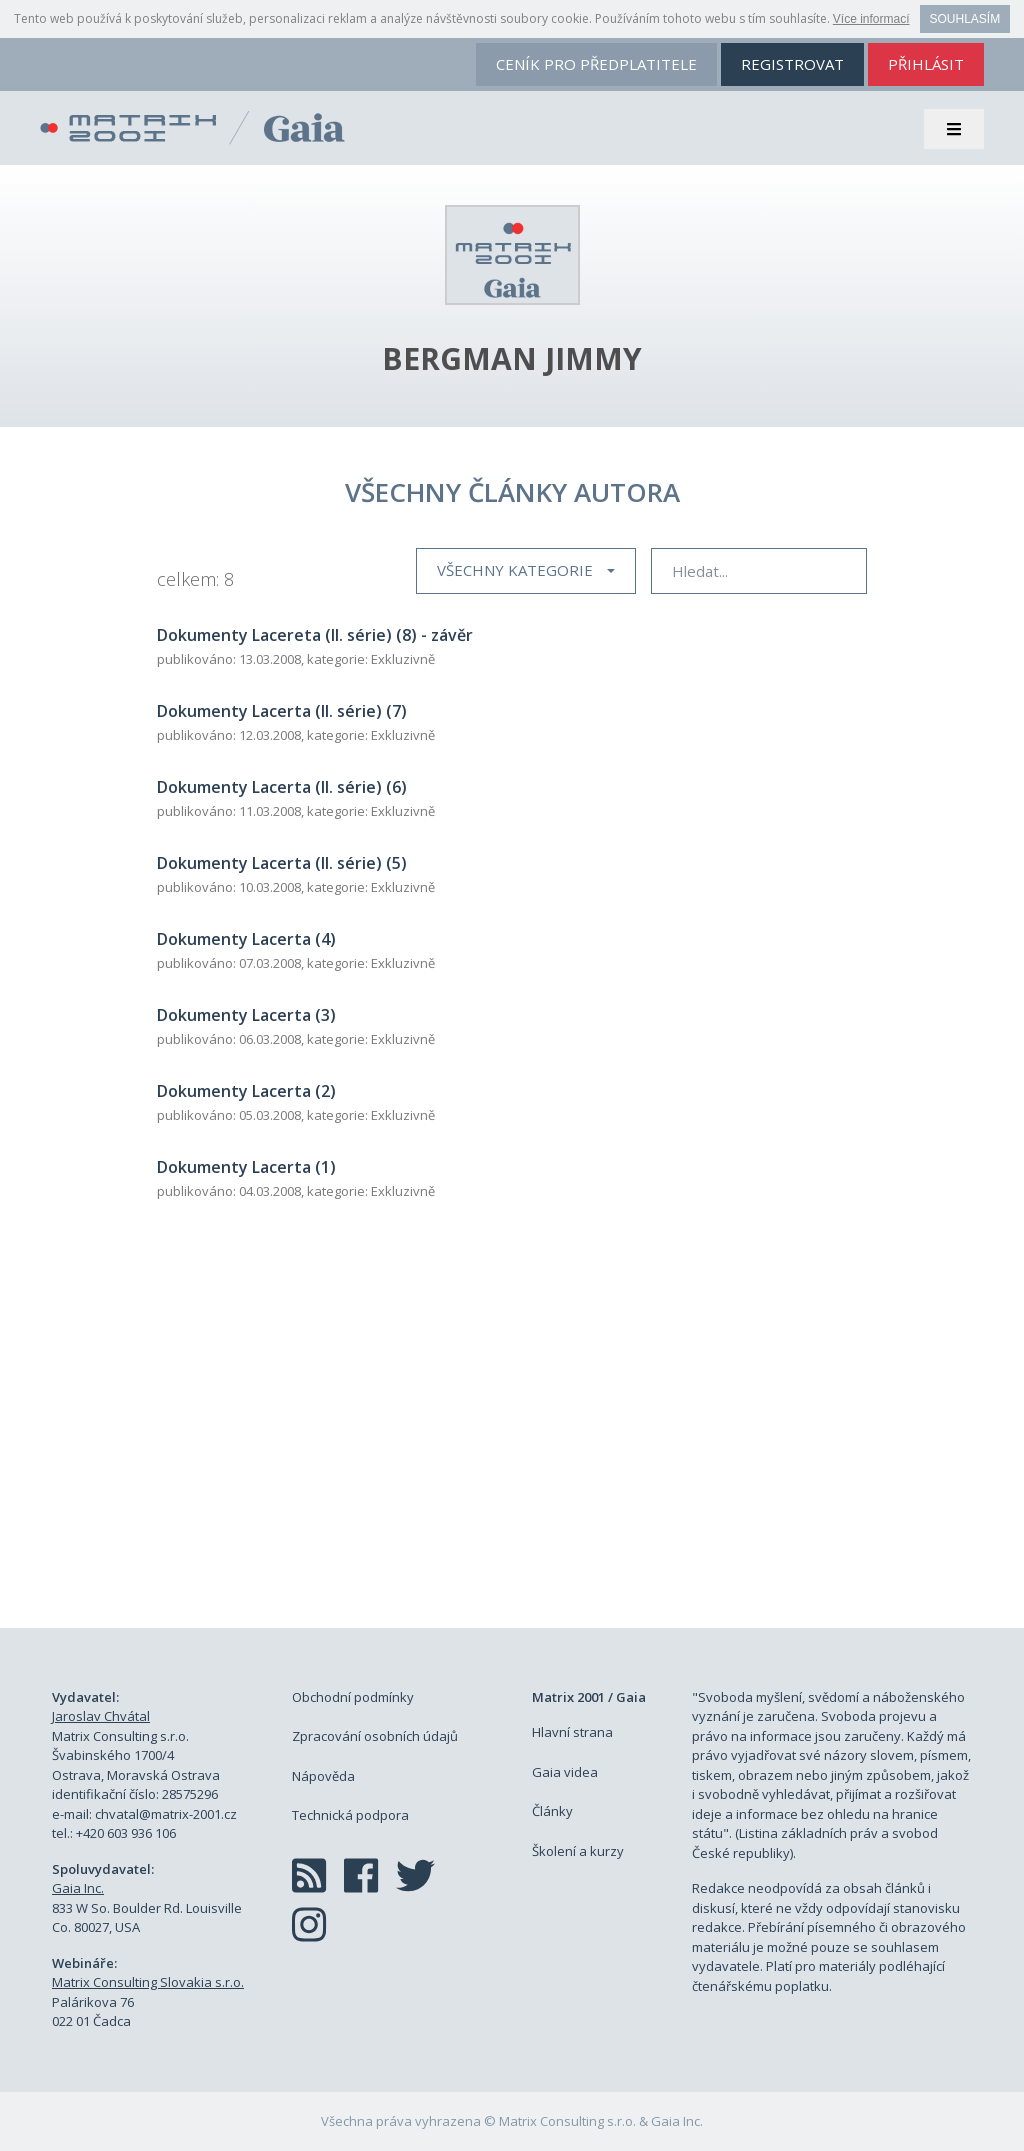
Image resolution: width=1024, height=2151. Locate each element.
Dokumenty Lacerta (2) (246, 1091)
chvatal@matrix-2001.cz (166, 1814)
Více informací (871, 19)
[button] (526, 571)
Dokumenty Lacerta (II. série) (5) (282, 863)
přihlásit (926, 64)
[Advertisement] (512, 1437)
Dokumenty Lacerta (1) (246, 1167)
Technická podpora (350, 1815)
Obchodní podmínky (353, 1697)
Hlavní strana (572, 1732)
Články (552, 1811)
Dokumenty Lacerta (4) (246, 939)
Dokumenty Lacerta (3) (246, 1015)
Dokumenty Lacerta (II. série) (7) (282, 711)
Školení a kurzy (578, 1851)
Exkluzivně (403, 659)
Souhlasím (965, 19)
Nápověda (323, 1776)
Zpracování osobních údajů (375, 1736)
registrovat (792, 64)
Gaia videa (565, 1772)
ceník (596, 64)
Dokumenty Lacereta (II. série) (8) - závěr (315, 635)
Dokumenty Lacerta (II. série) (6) (282, 787)
